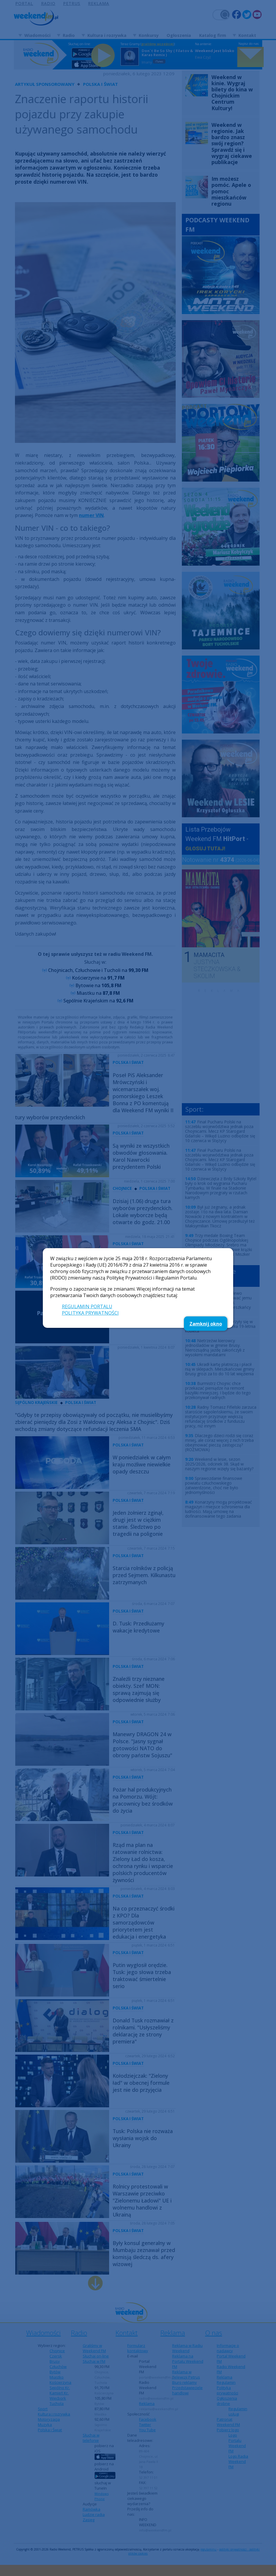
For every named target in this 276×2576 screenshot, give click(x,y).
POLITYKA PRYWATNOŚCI (90, 1313)
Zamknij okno (205, 1324)
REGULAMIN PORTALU (87, 1306)
